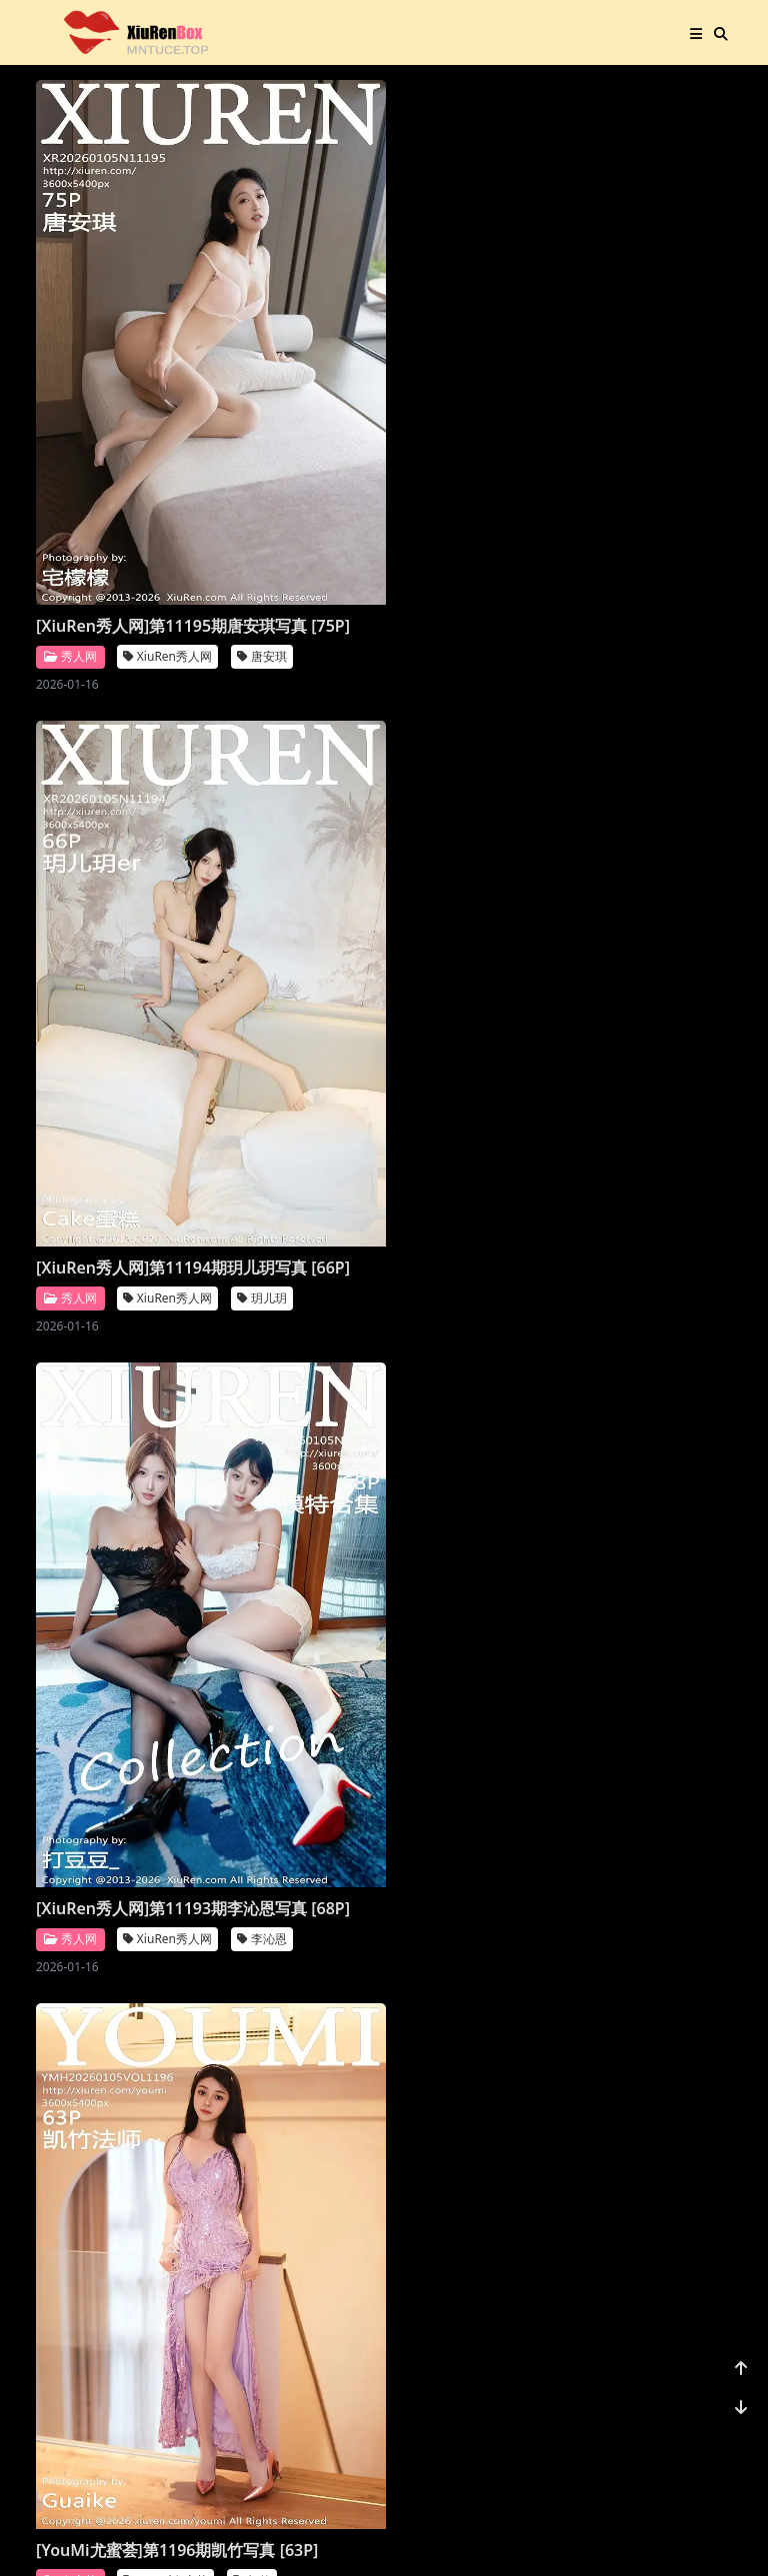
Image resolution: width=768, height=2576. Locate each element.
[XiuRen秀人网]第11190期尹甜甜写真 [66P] (107, 1141)
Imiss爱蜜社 (529, 1183)
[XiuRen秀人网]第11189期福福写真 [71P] (283, 1141)
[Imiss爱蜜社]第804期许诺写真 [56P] (482, 1141)
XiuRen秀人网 (167, 404)
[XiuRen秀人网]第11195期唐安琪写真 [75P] (107, 363)
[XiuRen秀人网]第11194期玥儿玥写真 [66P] (290, 363)
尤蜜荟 (70, 793)
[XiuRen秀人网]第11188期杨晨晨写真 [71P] (107, 1530)
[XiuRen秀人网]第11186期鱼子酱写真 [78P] (473, 1530)
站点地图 (440, 2535)
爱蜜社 (436, 1183)
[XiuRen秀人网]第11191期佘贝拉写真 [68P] (473, 752)
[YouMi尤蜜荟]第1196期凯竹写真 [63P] (116, 752)
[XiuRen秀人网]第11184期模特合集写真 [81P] (298, 1919)
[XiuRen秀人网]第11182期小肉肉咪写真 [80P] (115, 2308)
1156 (670, 2433)
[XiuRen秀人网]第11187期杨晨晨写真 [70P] (290, 1530)
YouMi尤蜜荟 (165, 794)
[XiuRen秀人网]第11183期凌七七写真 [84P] (473, 1919)
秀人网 (70, 404)
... (624, 2433)
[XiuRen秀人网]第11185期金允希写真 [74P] (107, 1919)
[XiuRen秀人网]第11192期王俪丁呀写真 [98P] (298, 752)
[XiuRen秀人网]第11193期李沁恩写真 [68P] (473, 363)
